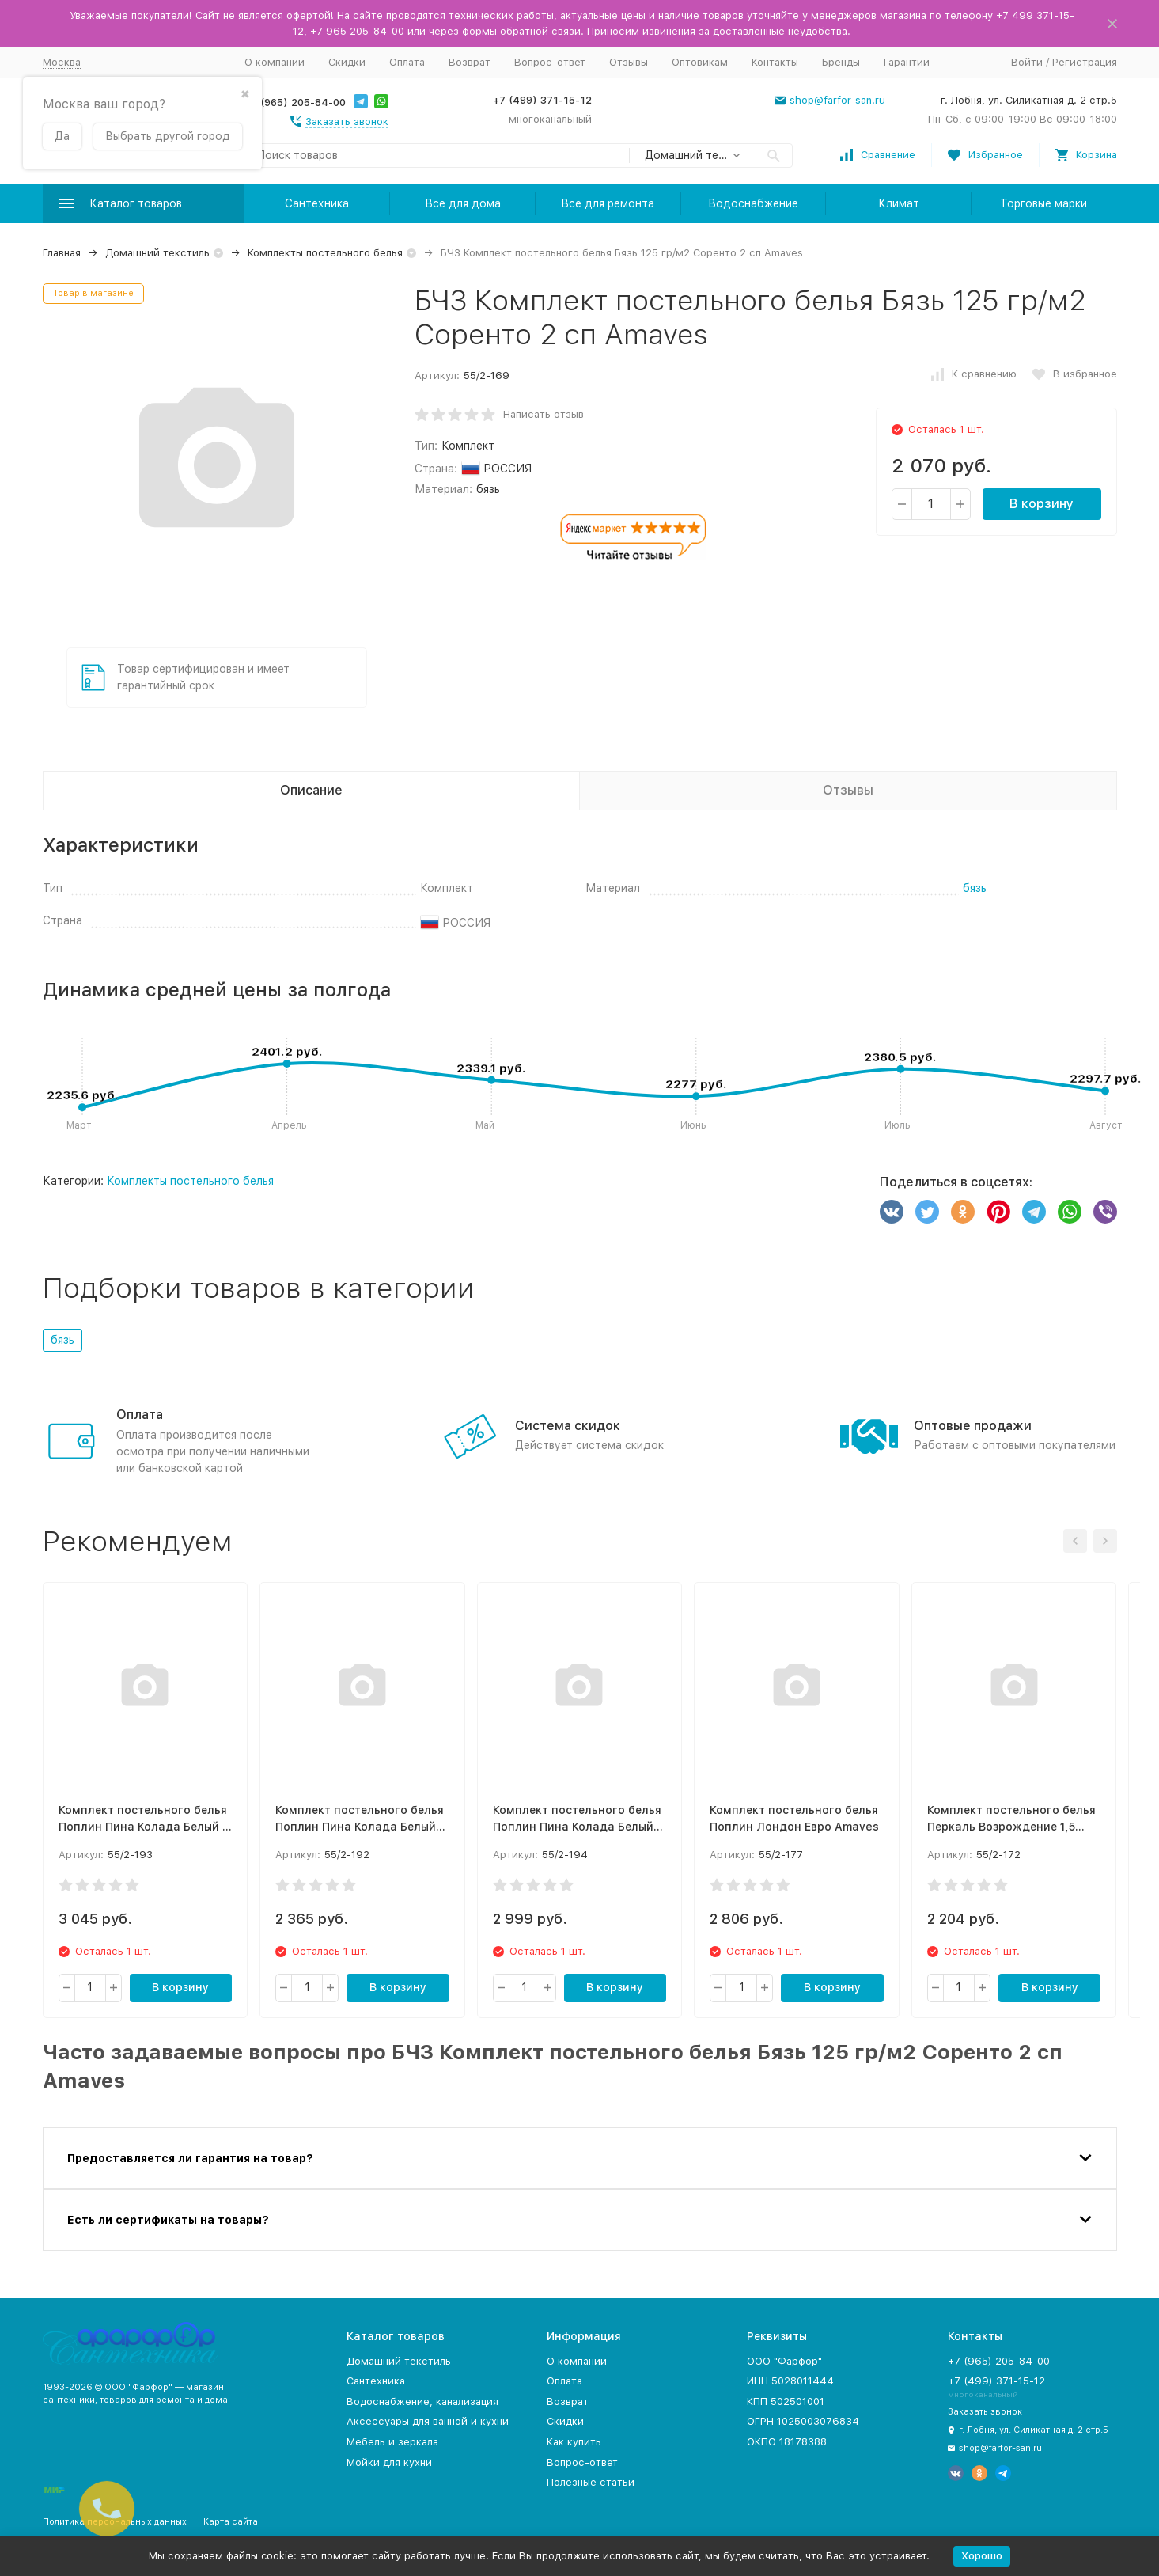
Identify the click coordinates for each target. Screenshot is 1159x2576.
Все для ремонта (607, 203)
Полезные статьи (590, 2482)
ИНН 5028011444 (790, 2381)
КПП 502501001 (785, 2401)
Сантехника (317, 203)
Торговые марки (1043, 203)
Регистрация (1084, 62)
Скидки (347, 62)
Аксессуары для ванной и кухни (428, 2421)
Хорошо (981, 2556)
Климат (898, 203)
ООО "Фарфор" (784, 2361)
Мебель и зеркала (392, 2442)
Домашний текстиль (157, 253)
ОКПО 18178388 (787, 2442)
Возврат (469, 62)
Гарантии (907, 62)
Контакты (775, 62)
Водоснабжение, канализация (422, 2401)
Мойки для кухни (389, 2462)
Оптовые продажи (973, 1425)
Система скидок (567, 1425)
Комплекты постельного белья (325, 253)
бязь (975, 888)
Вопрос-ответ (549, 62)
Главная (62, 253)
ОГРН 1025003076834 (803, 2421)
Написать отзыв (543, 414)
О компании (274, 62)
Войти (1027, 62)
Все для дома (463, 203)
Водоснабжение (753, 203)
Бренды (841, 62)
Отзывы (628, 62)
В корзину (1041, 503)
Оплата (407, 62)
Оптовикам (700, 62)
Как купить (574, 2442)
